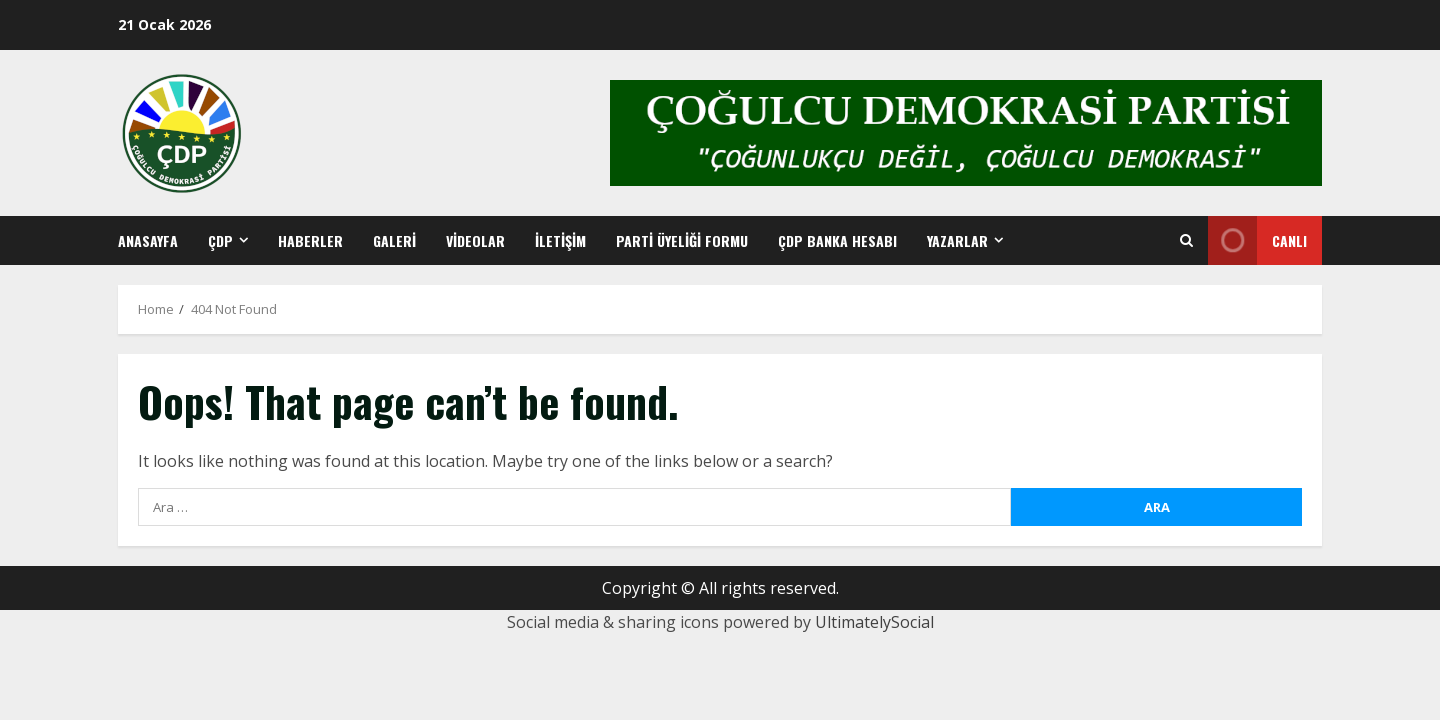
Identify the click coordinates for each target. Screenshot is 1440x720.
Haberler (310, 240)
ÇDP (220, 240)
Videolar (475, 240)
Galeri (394, 240)
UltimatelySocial (874, 622)
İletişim (560, 240)
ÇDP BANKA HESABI (837, 240)
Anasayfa (148, 240)
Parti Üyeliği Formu (682, 240)
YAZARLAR (957, 240)
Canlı (1257, 240)
